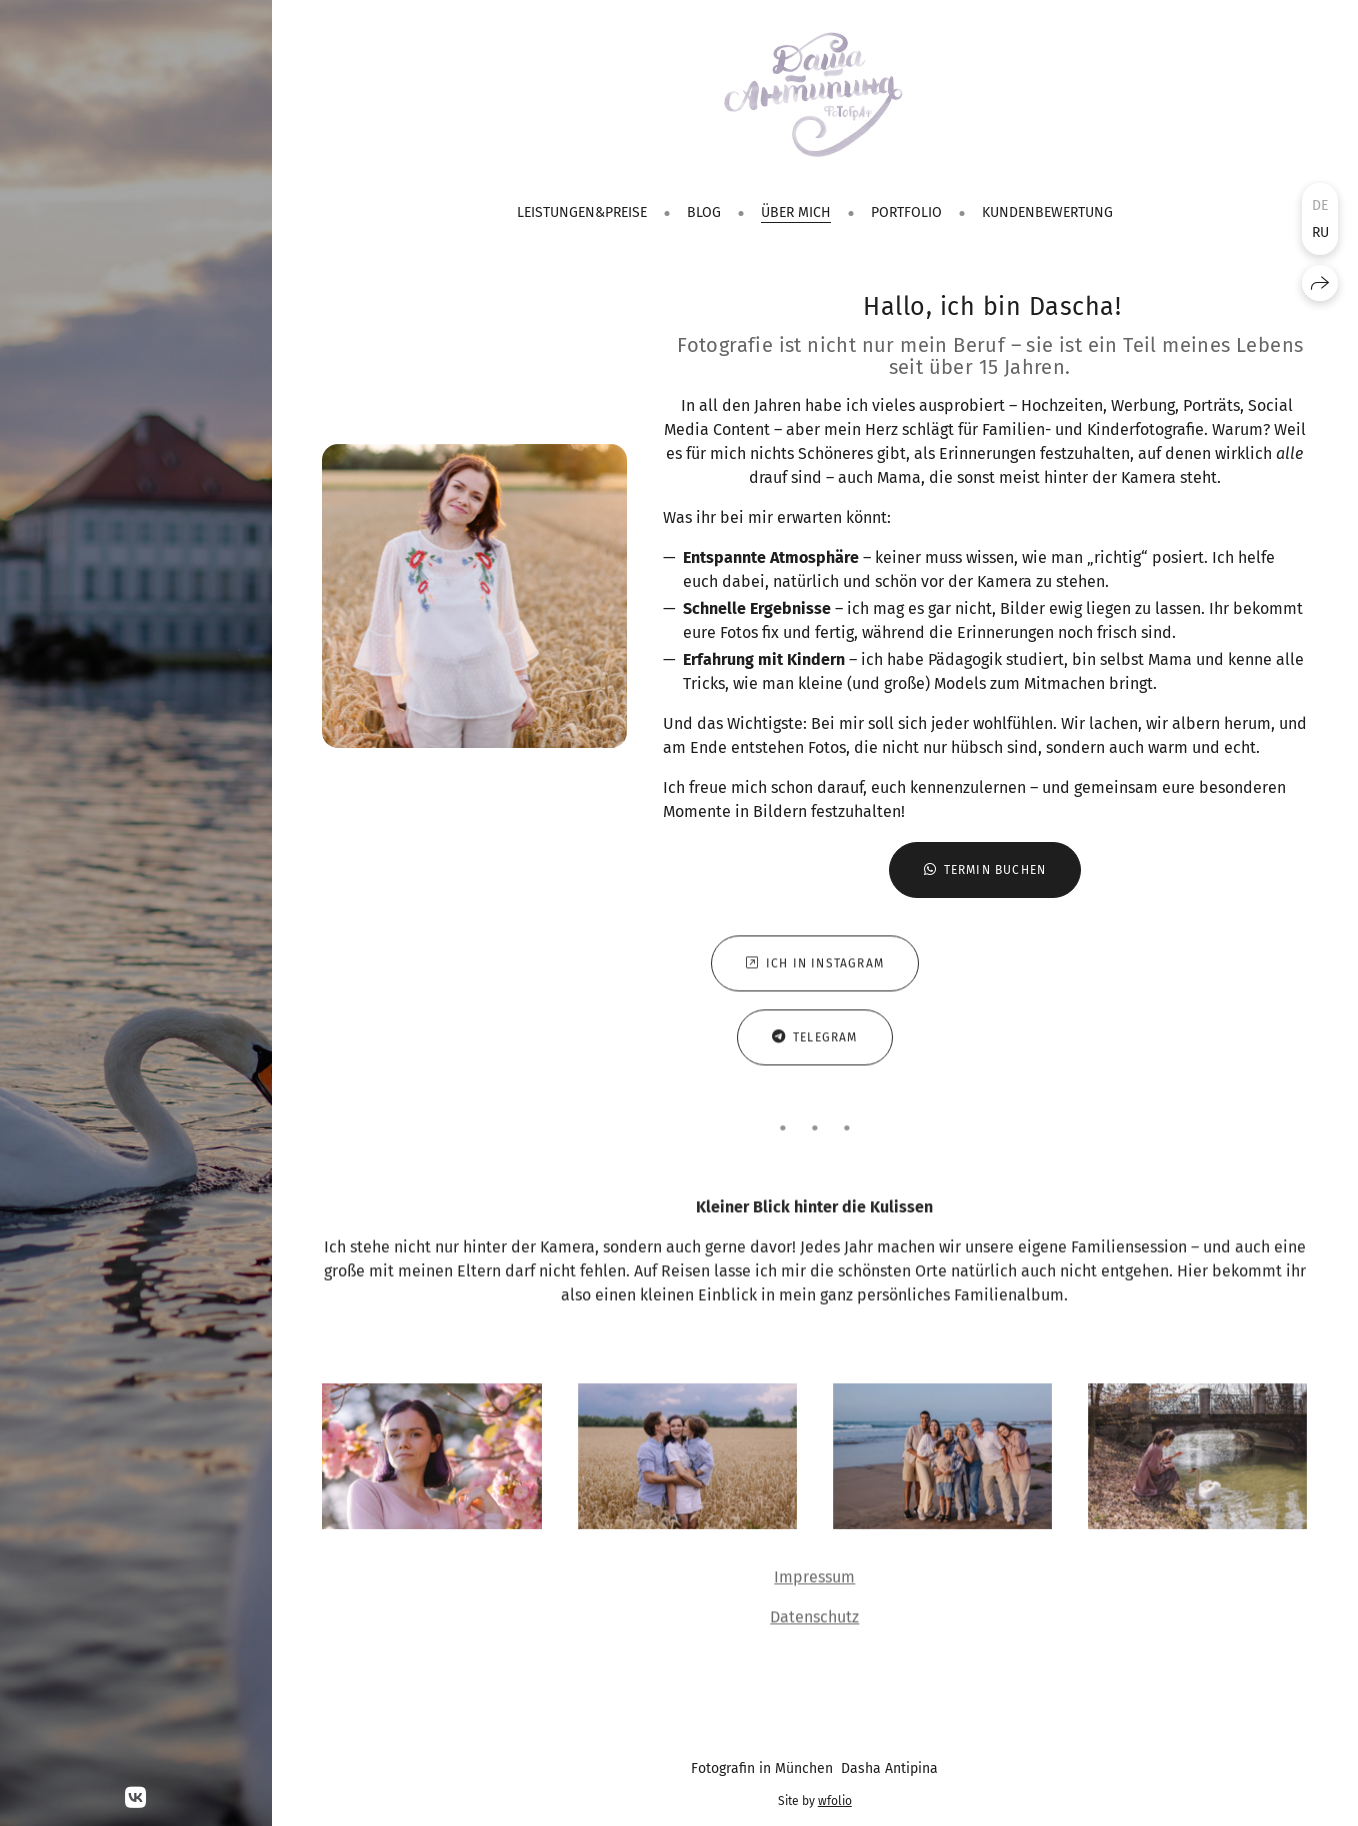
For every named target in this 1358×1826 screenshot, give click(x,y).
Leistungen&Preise (582, 212)
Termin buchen (985, 870)
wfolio (835, 1801)
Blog (704, 212)
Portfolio (906, 212)
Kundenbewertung (1047, 212)
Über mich (796, 212)
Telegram (815, 1042)
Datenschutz (814, 1621)
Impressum (814, 1581)
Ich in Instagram (815, 968)
